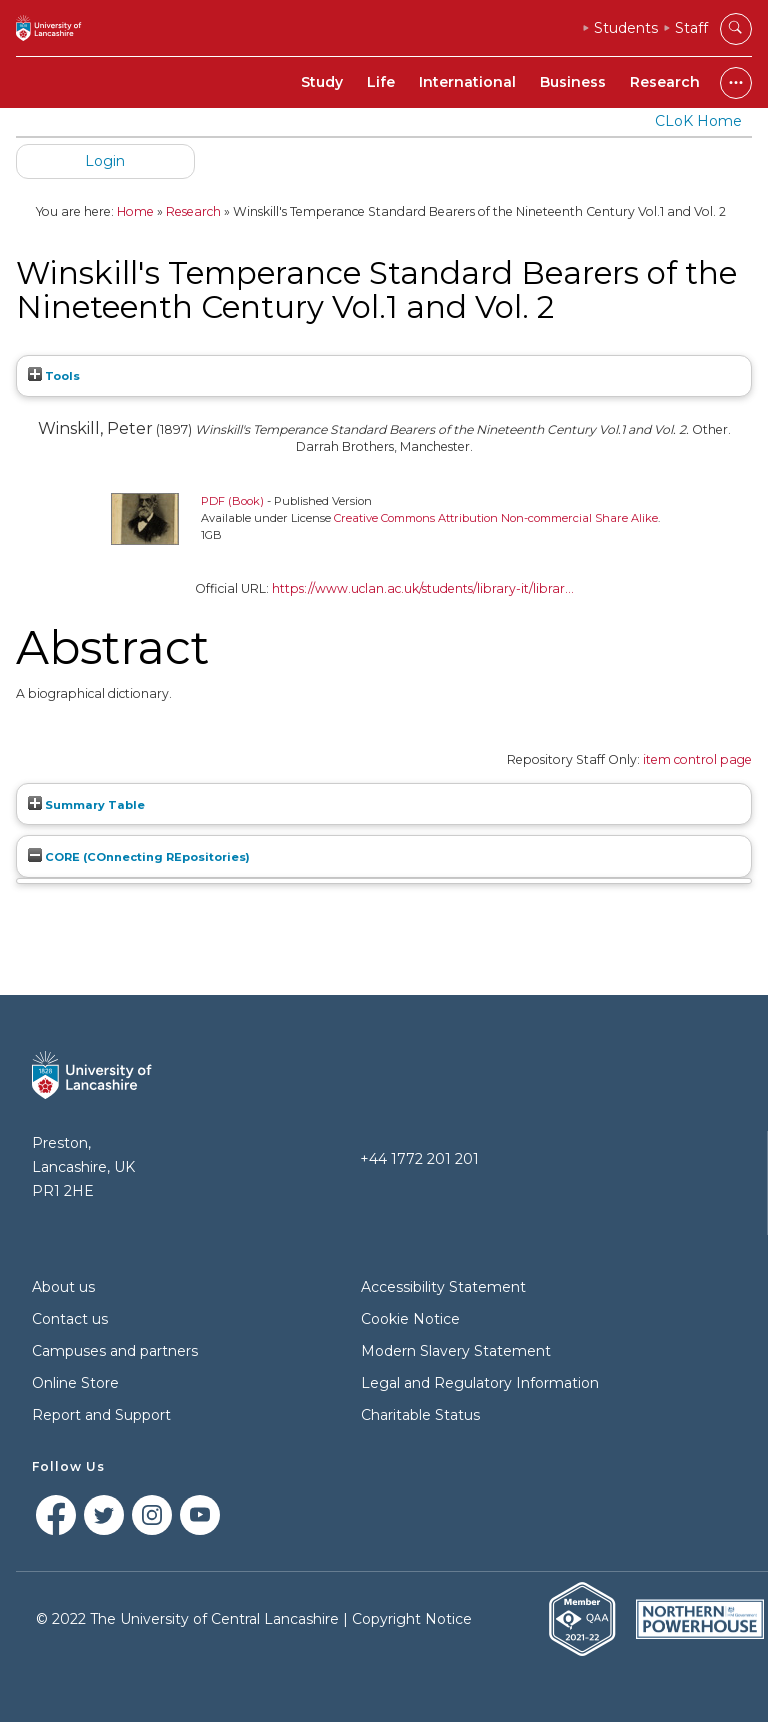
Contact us (70, 1319)
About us (63, 1287)
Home (135, 211)
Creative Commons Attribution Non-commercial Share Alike (496, 518)
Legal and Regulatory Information (480, 1383)
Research (665, 82)
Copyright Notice (412, 1619)
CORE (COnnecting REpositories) (139, 857)
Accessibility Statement (443, 1287)
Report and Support (101, 1415)
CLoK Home (698, 121)
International (467, 82)
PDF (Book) (232, 501)
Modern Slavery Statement (456, 1351)
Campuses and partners (115, 1351)
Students (626, 28)
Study (322, 82)
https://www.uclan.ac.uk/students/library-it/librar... (423, 588)
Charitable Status (420, 1415)
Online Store (75, 1383)
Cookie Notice (410, 1319)
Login (105, 161)
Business (573, 82)
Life (381, 82)
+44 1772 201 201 (419, 1159)
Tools (54, 376)
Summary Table (86, 805)
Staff (691, 28)
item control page (697, 759)
